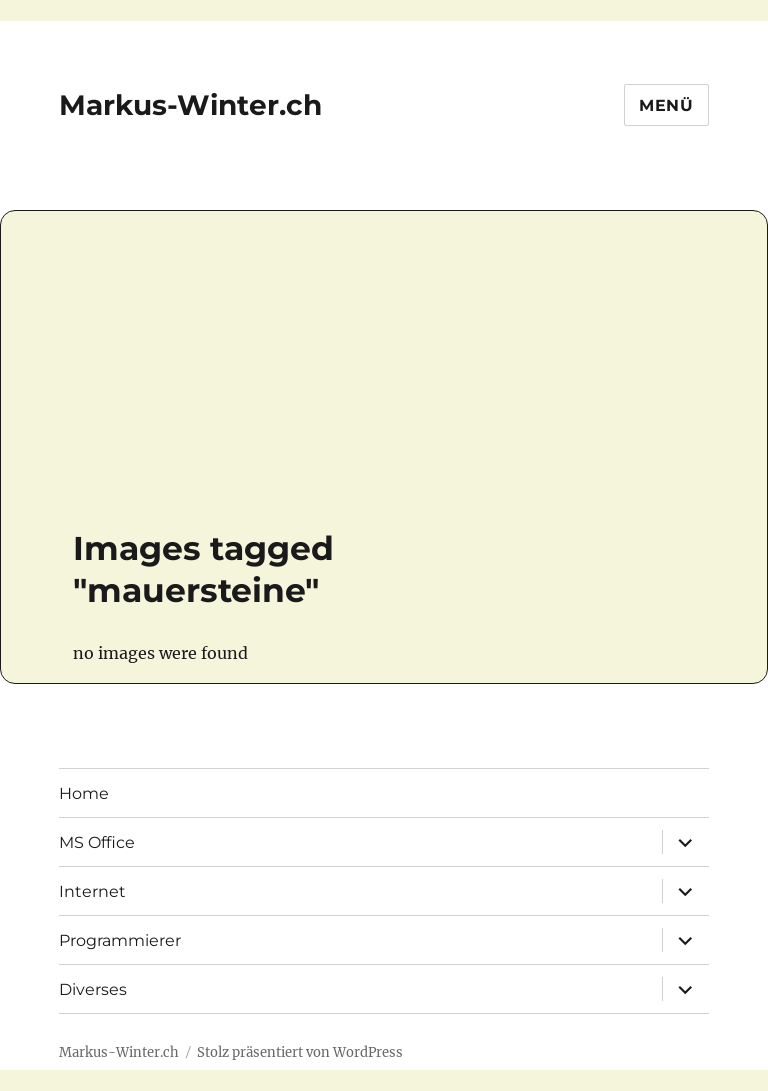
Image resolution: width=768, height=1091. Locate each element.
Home (84, 793)
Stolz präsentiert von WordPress (300, 1052)
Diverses (93, 989)
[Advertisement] (331, 379)
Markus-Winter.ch (190, 105)
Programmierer (120, 940)
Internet (92, 891)
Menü (666, 105)
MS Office (97, 842)
